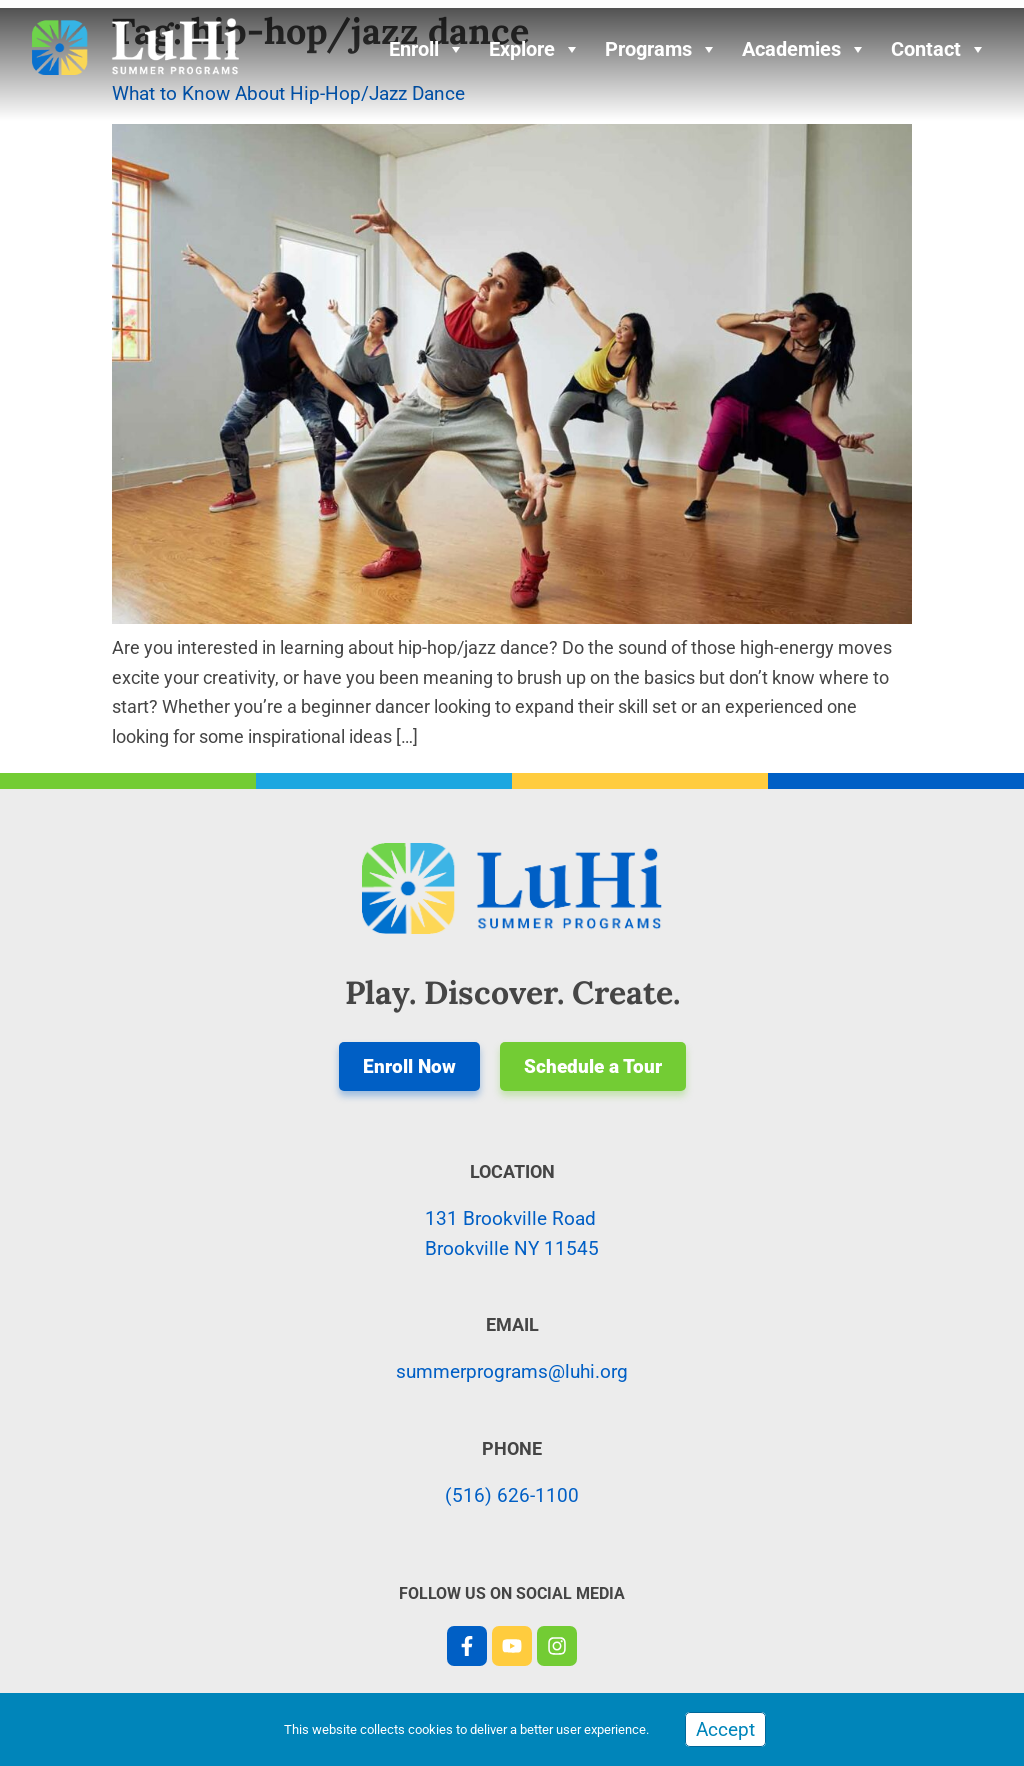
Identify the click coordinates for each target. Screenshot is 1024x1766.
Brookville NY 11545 (512, 1248)
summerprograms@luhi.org (512, 1371)
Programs (661, 49)
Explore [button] (535, 49)
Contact (939, 49)
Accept (725, 1729)
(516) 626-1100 (512, 1495)
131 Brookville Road (510, 1218)
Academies (804, 49)
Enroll (427, 49)
